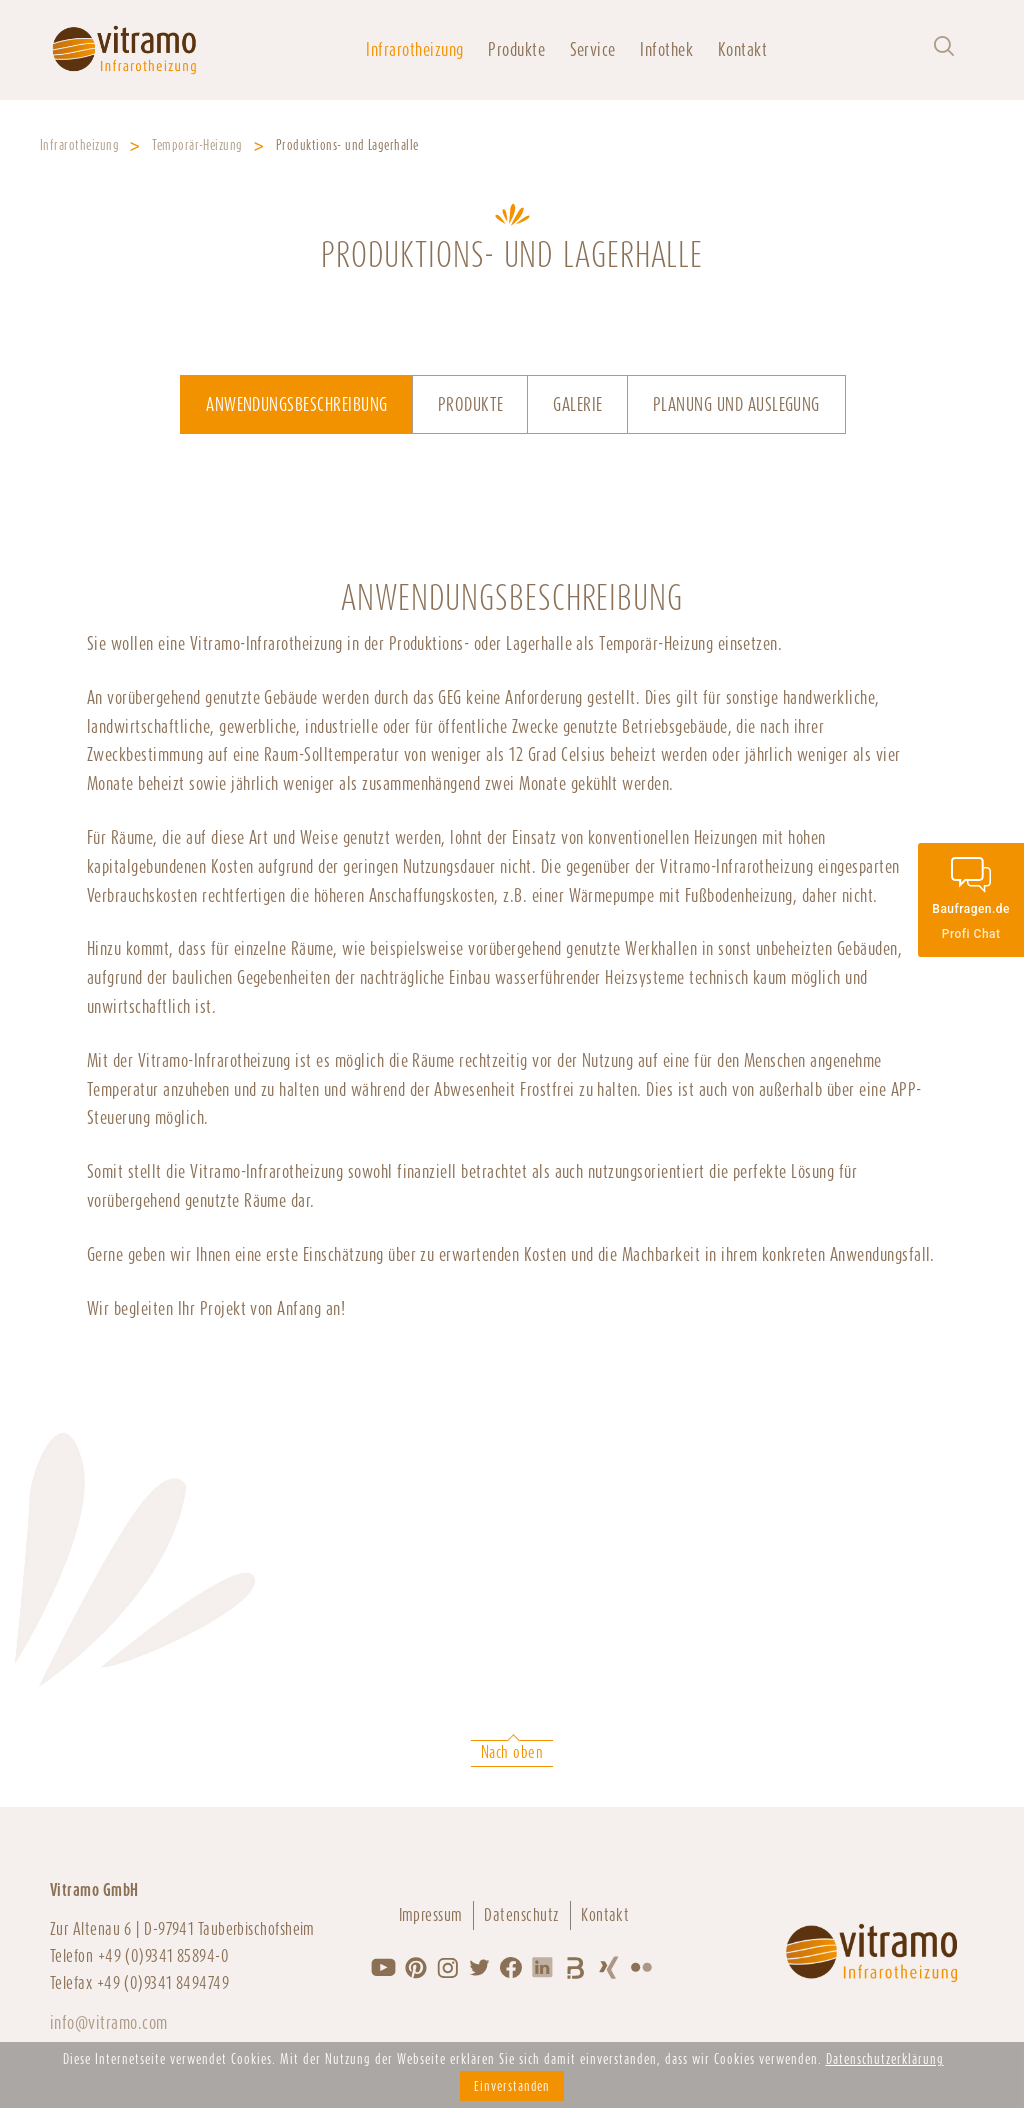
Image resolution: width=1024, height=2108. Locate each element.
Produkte (516, 49)
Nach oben (512, 1752)
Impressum (431, 1915)
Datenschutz (521, 1915)
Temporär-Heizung (197, 145)
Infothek (666, 49)
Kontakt (742, 49)
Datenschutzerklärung (885, 2059)
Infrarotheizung (414, 49)
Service (593, 49)
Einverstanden (512, 2086)
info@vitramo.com (109, 2022)
